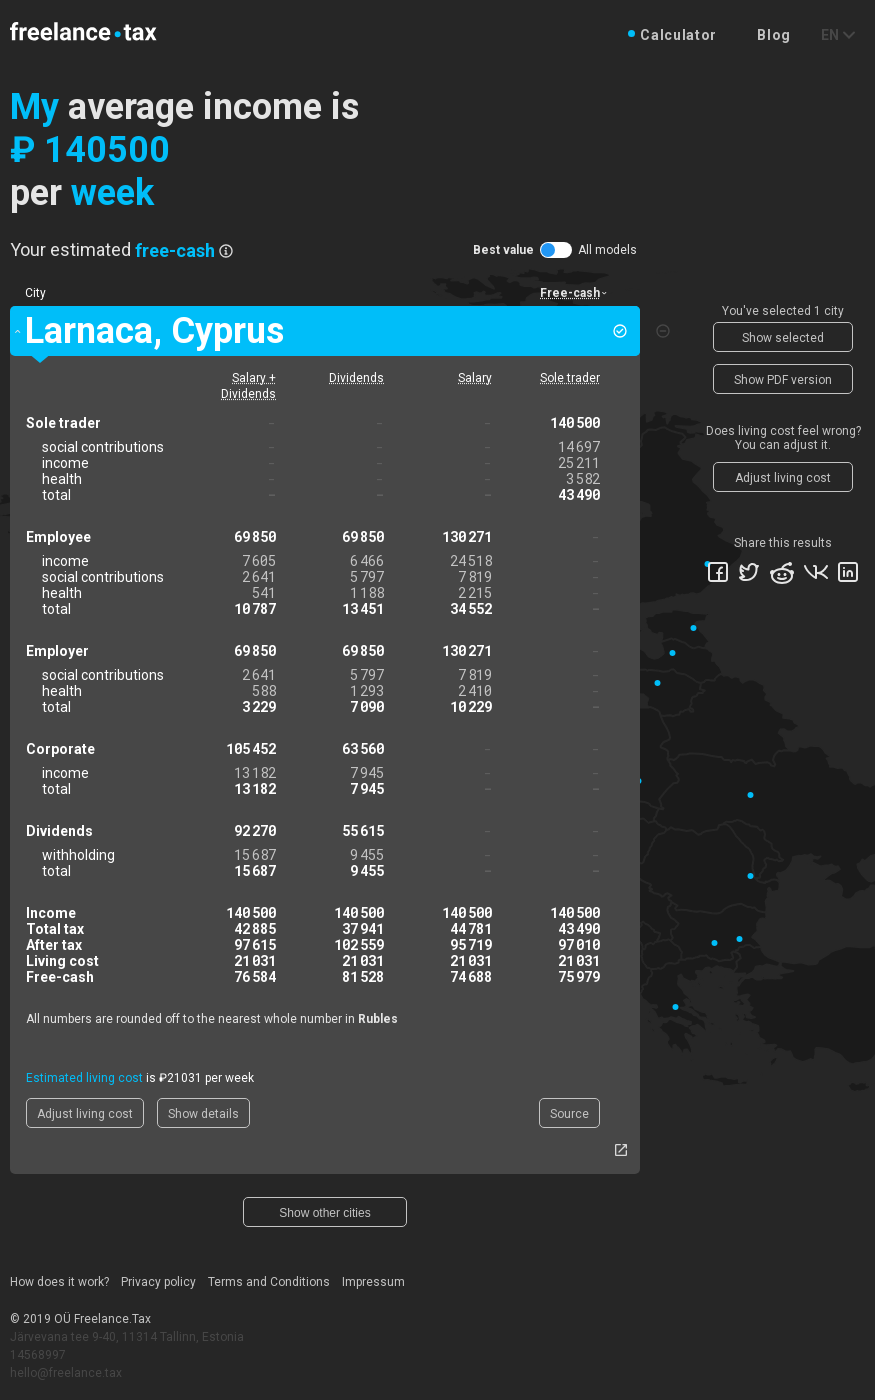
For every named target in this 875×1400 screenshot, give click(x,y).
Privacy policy (158, 1282)
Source (569, 1114)
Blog (774, 35)
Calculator (678, 35)
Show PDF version (783, 380)
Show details (203, 1114)
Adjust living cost (85, 1114)
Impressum (373, 1282)
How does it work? (59, 1282)
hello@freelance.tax (66, 1373)
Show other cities (324, 1213)
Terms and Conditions (269, 1282)
